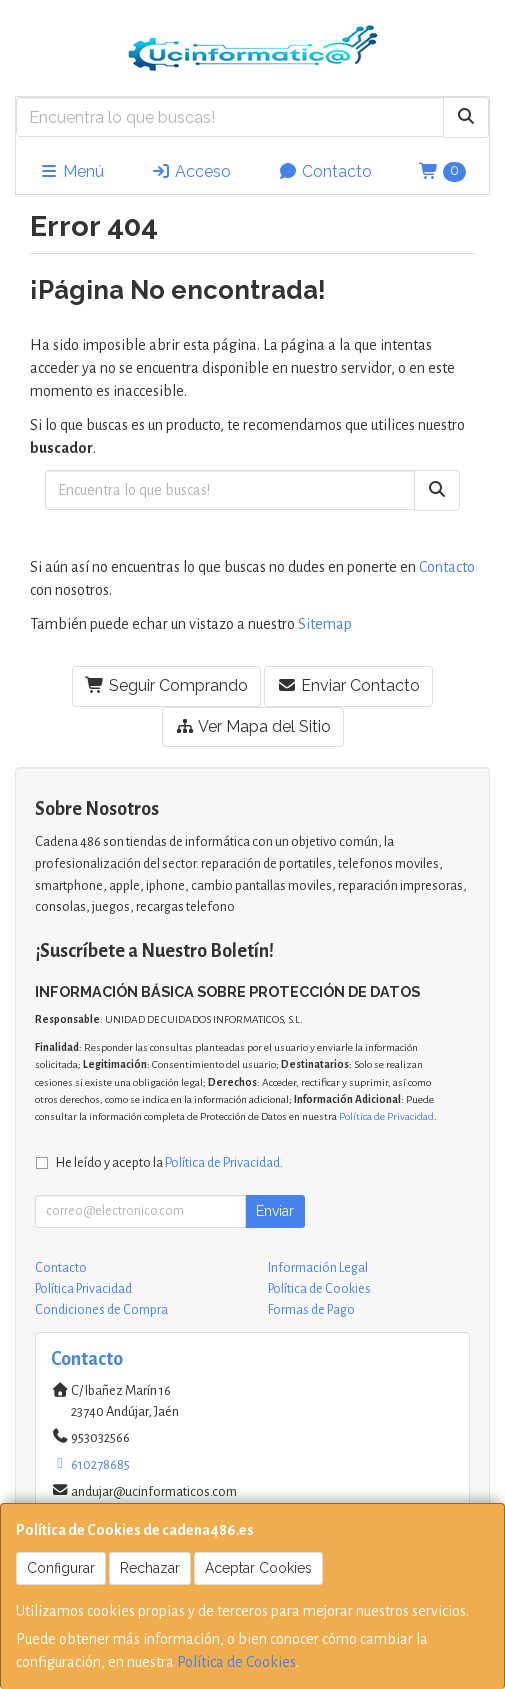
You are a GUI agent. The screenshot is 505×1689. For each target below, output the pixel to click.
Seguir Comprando (166, 685)
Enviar (275, 1211)
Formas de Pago (311, 1310)
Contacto (325, 171)
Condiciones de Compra (101, 1310)
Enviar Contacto (348, 685)
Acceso (191, 171)
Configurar (61, 1568)
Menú (71, 171)
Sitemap (325, 624)
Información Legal (318, 1268)
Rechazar (150, 1568)
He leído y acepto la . (169, 1162)
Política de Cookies (236, 1662)
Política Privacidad (83, 1289)
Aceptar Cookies (258, 1568)
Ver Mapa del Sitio (253, 726)
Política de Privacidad (386, 1116)
